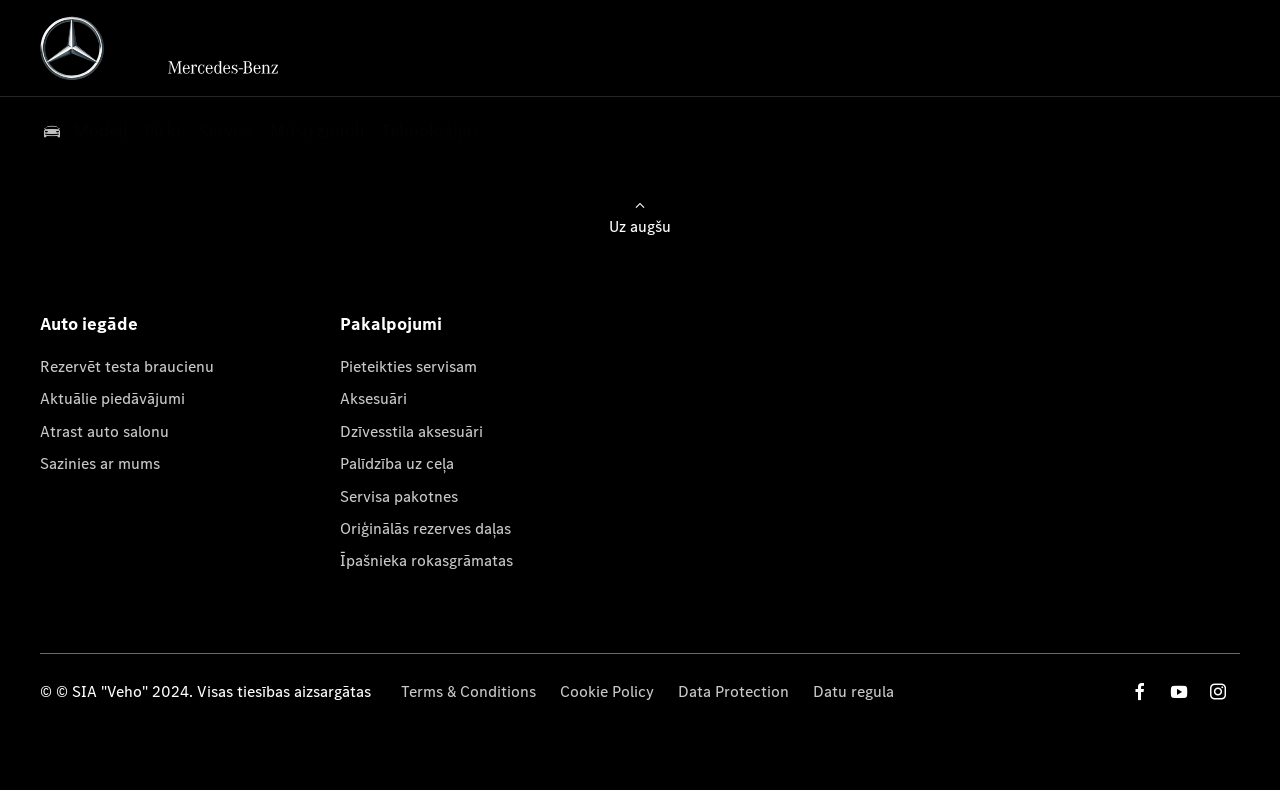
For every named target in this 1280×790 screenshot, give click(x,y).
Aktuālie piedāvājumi (112, 398)
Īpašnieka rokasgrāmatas (426, 560)
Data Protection (733, 691)
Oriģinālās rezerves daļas (425, 528)
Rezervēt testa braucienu (127, 366)
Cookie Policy (607, 691)
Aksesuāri (373, 398)
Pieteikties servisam (408, 366)
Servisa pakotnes (399, 496)
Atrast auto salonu (104, 431)
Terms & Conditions (468, 691)
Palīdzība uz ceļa (397, 463)
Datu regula (853, 691)
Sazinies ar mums (100, 463)
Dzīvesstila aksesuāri (411, 431)
